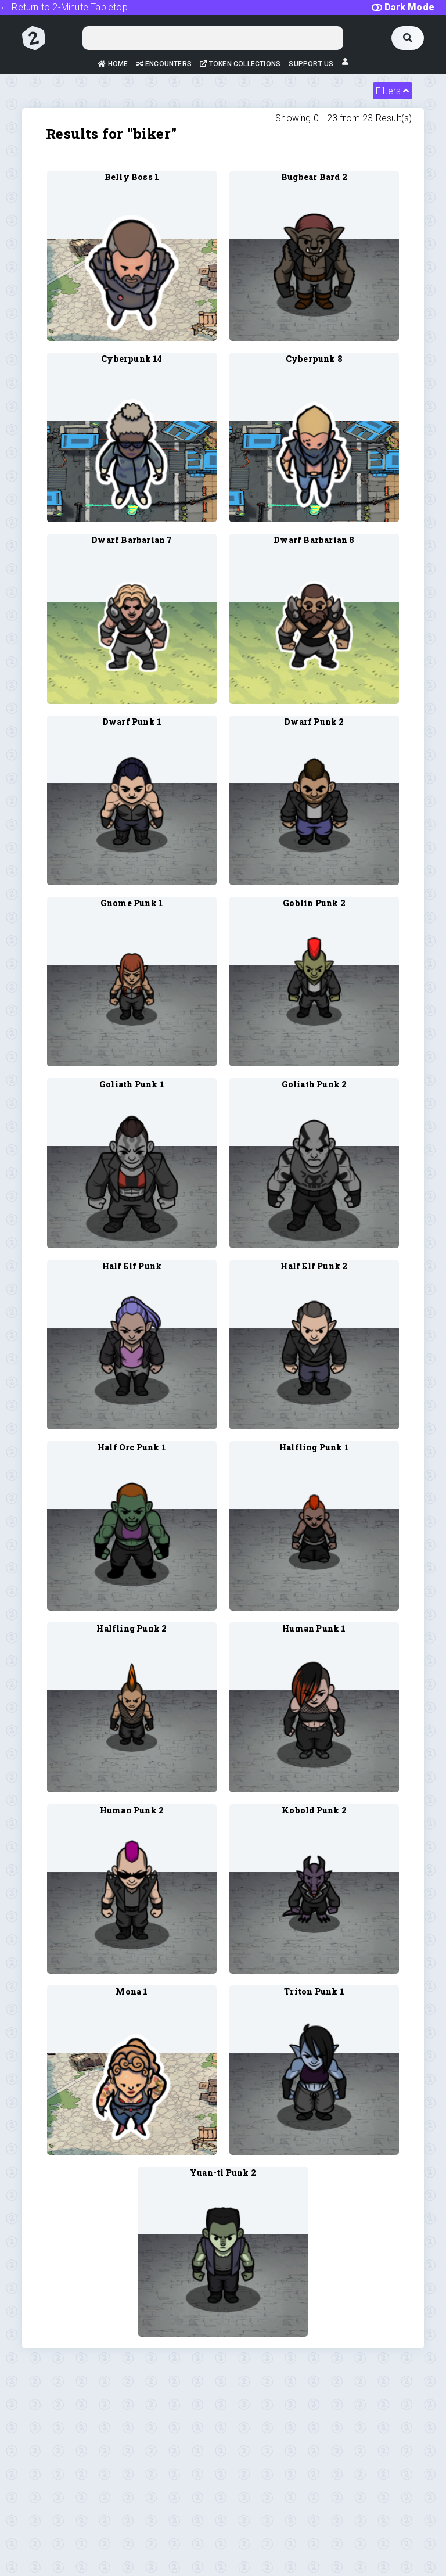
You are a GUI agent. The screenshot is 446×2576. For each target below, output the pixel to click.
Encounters (164, 64)
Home (113, 64)
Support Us (311, 64)
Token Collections (240, 64)
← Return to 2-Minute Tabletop (64, 7)
